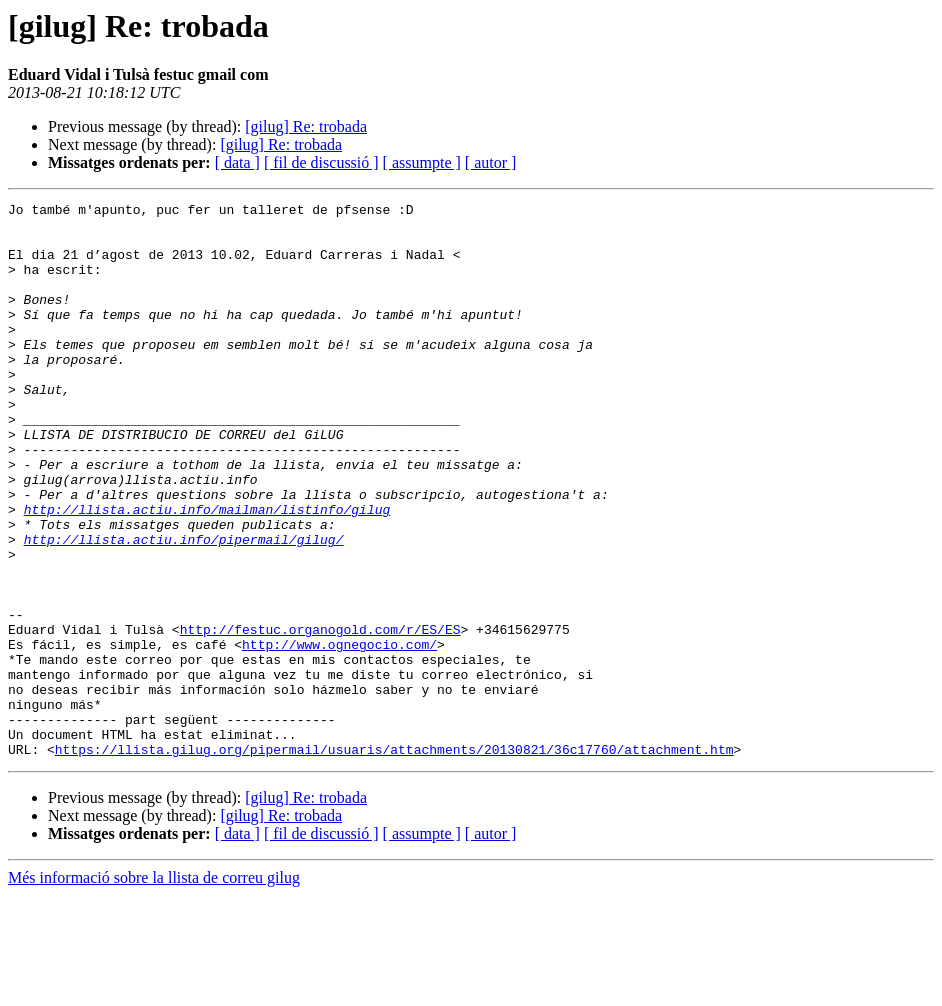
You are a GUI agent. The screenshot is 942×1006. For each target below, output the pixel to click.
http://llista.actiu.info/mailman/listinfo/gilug (207, 572)
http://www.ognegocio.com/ (339, 734)
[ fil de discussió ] (321, 162)
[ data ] (237, 162)
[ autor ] (491, 162)
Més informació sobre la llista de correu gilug (154, 988)
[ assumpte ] (422, 162)
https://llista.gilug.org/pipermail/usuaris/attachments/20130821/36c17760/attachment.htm (394, 860)
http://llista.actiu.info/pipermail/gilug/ (184, 608)
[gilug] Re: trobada (306, 126)
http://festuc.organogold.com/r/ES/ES (320, 716)
